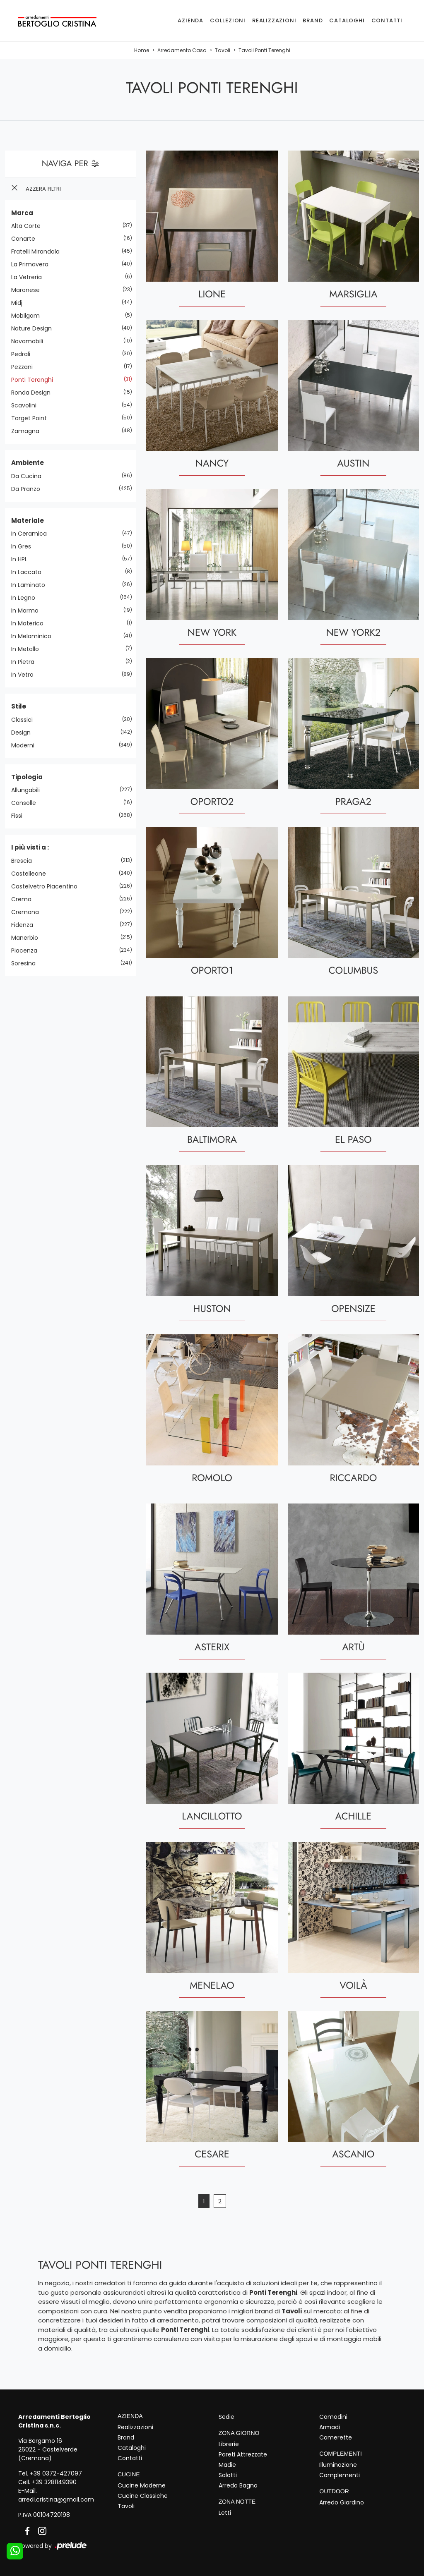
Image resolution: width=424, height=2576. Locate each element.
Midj (20, 303)
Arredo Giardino (341, 2502)
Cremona (28, 912)
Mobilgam (28, 315)
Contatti (386, 20)
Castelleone (31, 873)
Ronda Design (34, 392)
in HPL (22, 559)
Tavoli (222, 50)
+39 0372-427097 (56, 2473)
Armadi (329, 2427)
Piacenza (27, 950)
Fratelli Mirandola (38, 251)
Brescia (24, 861)
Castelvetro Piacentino (47, 886)
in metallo (28, 649)
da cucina (29, 476)
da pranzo (28, 489)
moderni (26, 745)
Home (141, 50)
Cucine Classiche (143, 2496)
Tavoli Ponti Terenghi (264, 50)
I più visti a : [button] (30, 847)
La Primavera (33, 264)
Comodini (333, 2417)
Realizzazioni (274, 20)
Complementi (339, 2475)
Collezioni (228, 20)
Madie (227, 2465)
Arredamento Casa (182, 50)
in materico (30, 623)
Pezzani (25, 367)
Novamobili (30, 341)
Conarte (26, 239)
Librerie (229, 2444)
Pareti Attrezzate (243, 2454)
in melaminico (34, 636)
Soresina (26, 963)
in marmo (28, 610)
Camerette (335, 2437)
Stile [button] (18, 706)
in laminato (31, 585)
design (24, 732)
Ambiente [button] (27, 462)
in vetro (25, 674)
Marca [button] (22, 212)
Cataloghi (346, 20)
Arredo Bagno (238, 2485)
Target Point (32, 418)
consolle (26, 803)
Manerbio (27, 938)
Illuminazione (338, 2465)
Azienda (190, 20)
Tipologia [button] (27, 777)
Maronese (28, 290)
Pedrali (23, 354)
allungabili (28, 790)
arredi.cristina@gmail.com (56, 2499)
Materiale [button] (27, 520)
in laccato (29, 572)
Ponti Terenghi (35, 380)
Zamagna (28, 431)
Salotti (228, 2475)
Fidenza (25, 925)
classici (25, 720)
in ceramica (32, 533)
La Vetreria (29, 277)
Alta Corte (29, 226)
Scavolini (27, 405)
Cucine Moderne (142, 2485)
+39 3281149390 (54, 2482)
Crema (24, 899)
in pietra (26, 662)
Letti (225, 2513)
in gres (24, 546)
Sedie (226, 2417)
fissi (20, 816)
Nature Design (34, 328)
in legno (26, 598)
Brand (313, 20)
